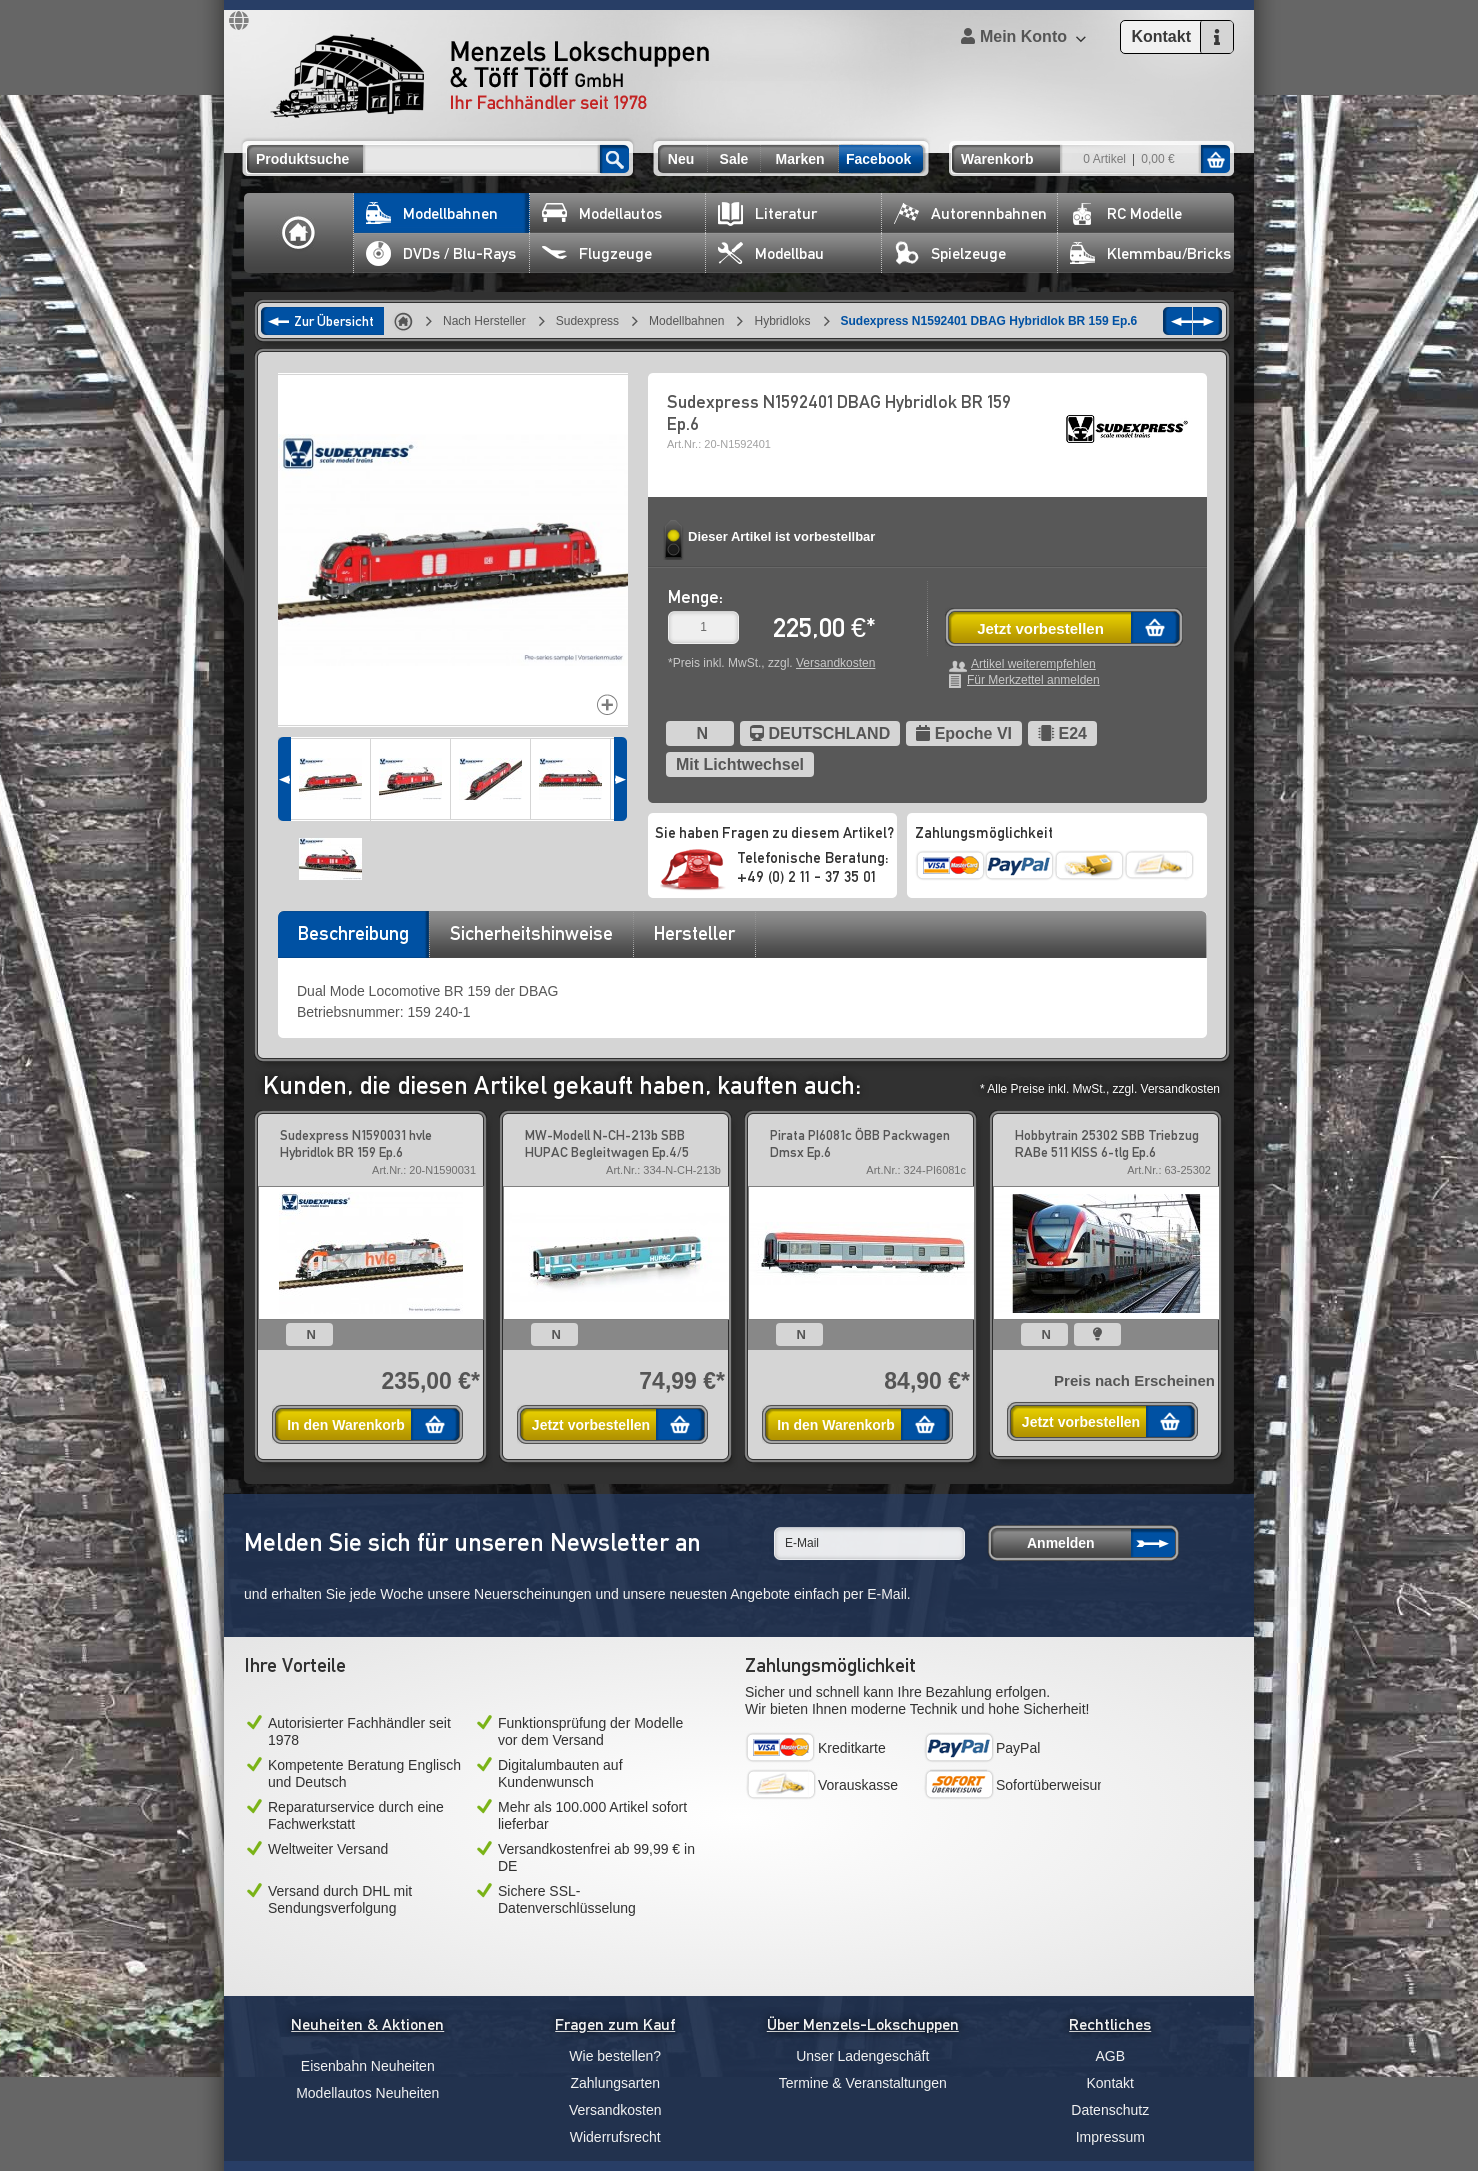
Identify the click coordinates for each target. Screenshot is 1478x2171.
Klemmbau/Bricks (1150, 253)
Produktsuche (302, 159)
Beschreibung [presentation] (353, 933)
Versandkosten (835, 663)
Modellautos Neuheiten (367, 2093)
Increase (607, 704)
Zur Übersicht (334, 321)
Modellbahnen (432, 213)
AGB (1110, 2056)
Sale (734, 159)
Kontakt (1110, 2083)
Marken (799, 159)
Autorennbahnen (970, 213)
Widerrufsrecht (615, 2137)
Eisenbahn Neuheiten (368, 2066)
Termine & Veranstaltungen (863, 2083)
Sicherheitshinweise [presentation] (531, 933)
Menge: (695, 596)
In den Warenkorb (346, 1425)
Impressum (1110, 2137)
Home (299, 233)
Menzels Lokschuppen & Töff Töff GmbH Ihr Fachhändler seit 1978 (490, 76)
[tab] (353, 940)
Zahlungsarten (615, 2083)
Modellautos (602, 213)
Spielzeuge (950, 253)
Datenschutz (1110, 2110)
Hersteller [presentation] (694, 933)
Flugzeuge (597, 253)
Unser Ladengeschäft (862, 2056)
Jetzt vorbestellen (1040, 628)
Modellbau (771, 253)
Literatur (767, 213)
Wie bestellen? (615, 2056)
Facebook (878, 159)
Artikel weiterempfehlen (1033, 664)
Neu (681, 159)
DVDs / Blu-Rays (441, 253)
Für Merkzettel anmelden (1033, 680)
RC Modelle (1126, 213)
